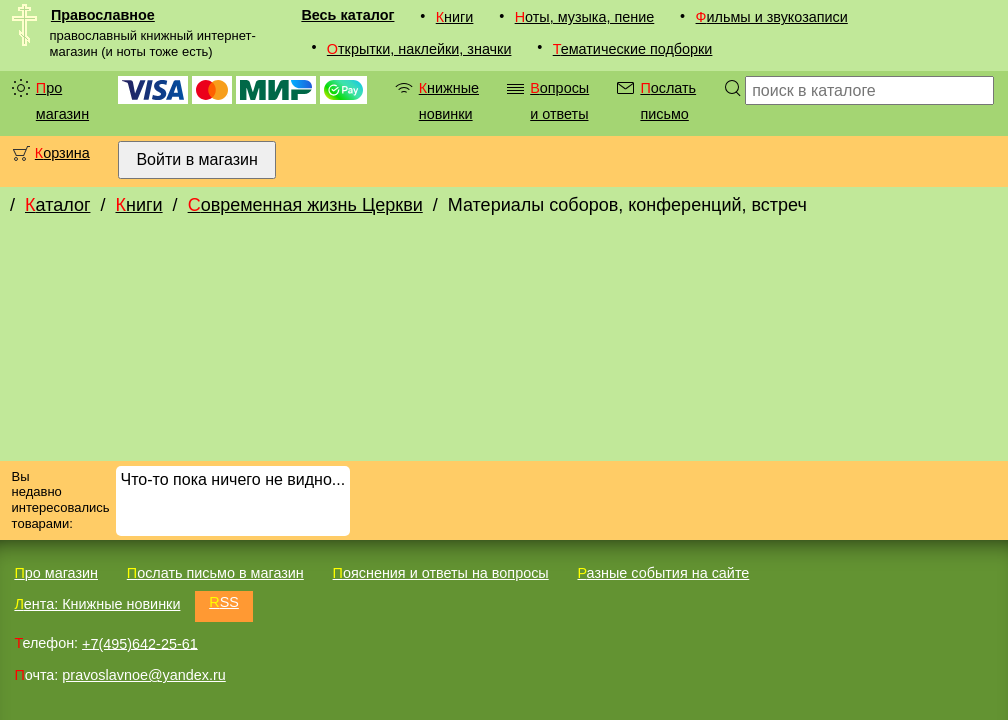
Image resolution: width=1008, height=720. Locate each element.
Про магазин (62, 101)
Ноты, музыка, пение (585, 17)
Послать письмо (668, 101)
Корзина (62, 153)
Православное (103, 15)
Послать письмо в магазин (215, 573)
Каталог (57, 205)
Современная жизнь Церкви (305, 205)
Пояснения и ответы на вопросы (441, 573)
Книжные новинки (449, 101)
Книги (455, 17)
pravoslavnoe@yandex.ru (143, 675)
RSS (224, 602)
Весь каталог (347, 15)
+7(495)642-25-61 (140, 643)
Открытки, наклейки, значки (419, 49)
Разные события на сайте (663, 573)
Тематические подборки (633, 49)
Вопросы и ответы (559, 101)
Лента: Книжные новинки (97, 604)
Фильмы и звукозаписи (772, 17)
